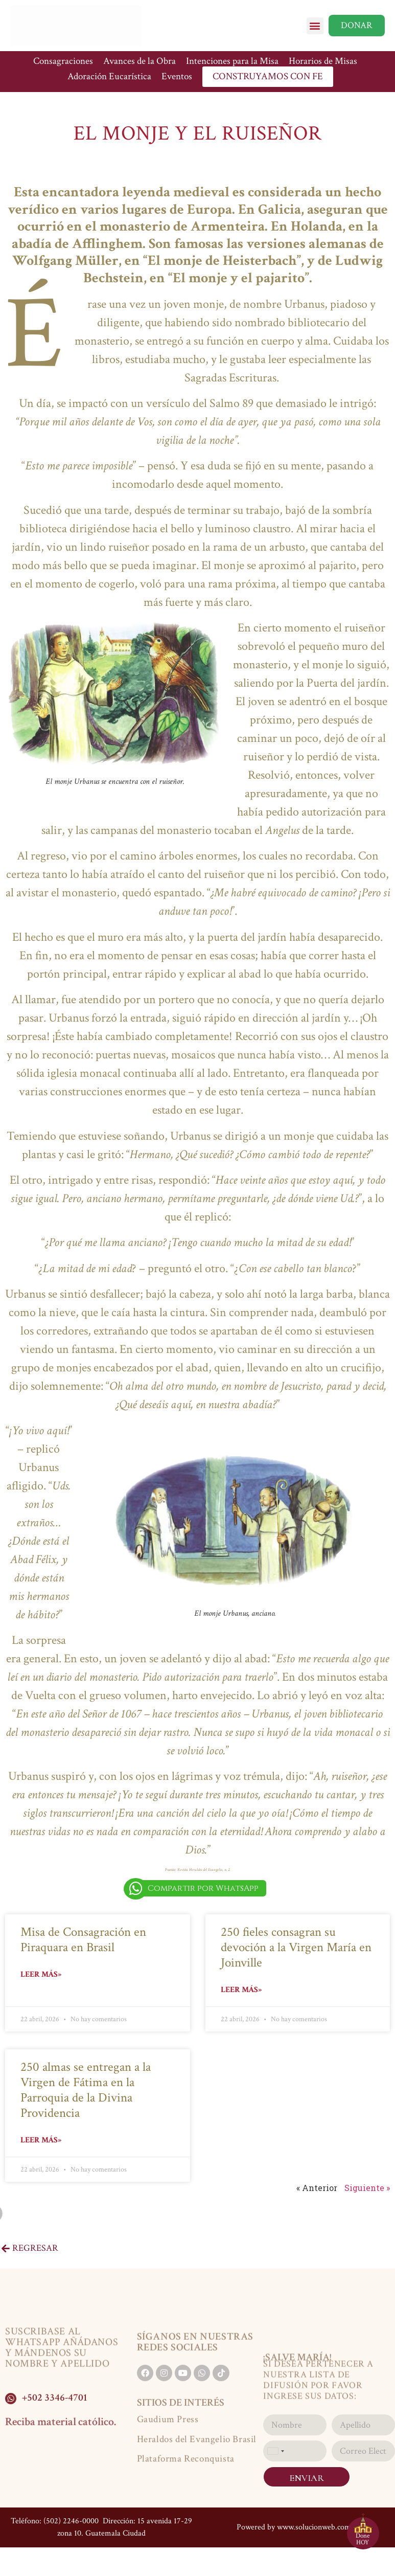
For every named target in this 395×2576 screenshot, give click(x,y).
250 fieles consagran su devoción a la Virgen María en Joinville (296, 1947)
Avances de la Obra (139, 61)
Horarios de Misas (323, 61)
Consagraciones (63, 61)
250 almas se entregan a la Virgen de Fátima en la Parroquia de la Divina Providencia (85, 2090)
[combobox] (275, 2451)
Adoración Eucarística (109, 76)
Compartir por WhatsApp (203, 1888)
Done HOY (362, 2539)
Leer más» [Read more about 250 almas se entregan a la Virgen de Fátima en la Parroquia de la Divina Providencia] (40, 2140)
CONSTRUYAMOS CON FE (268, 76)
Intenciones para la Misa (232, 61)
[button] (315, 25)
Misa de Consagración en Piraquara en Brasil (83, 1940)
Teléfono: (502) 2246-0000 (55, 2521)
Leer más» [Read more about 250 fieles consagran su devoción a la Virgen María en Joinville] (241, 1989)
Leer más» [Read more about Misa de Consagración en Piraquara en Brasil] (40, 1974)
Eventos (176, 76)
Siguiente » (367, 2187)
